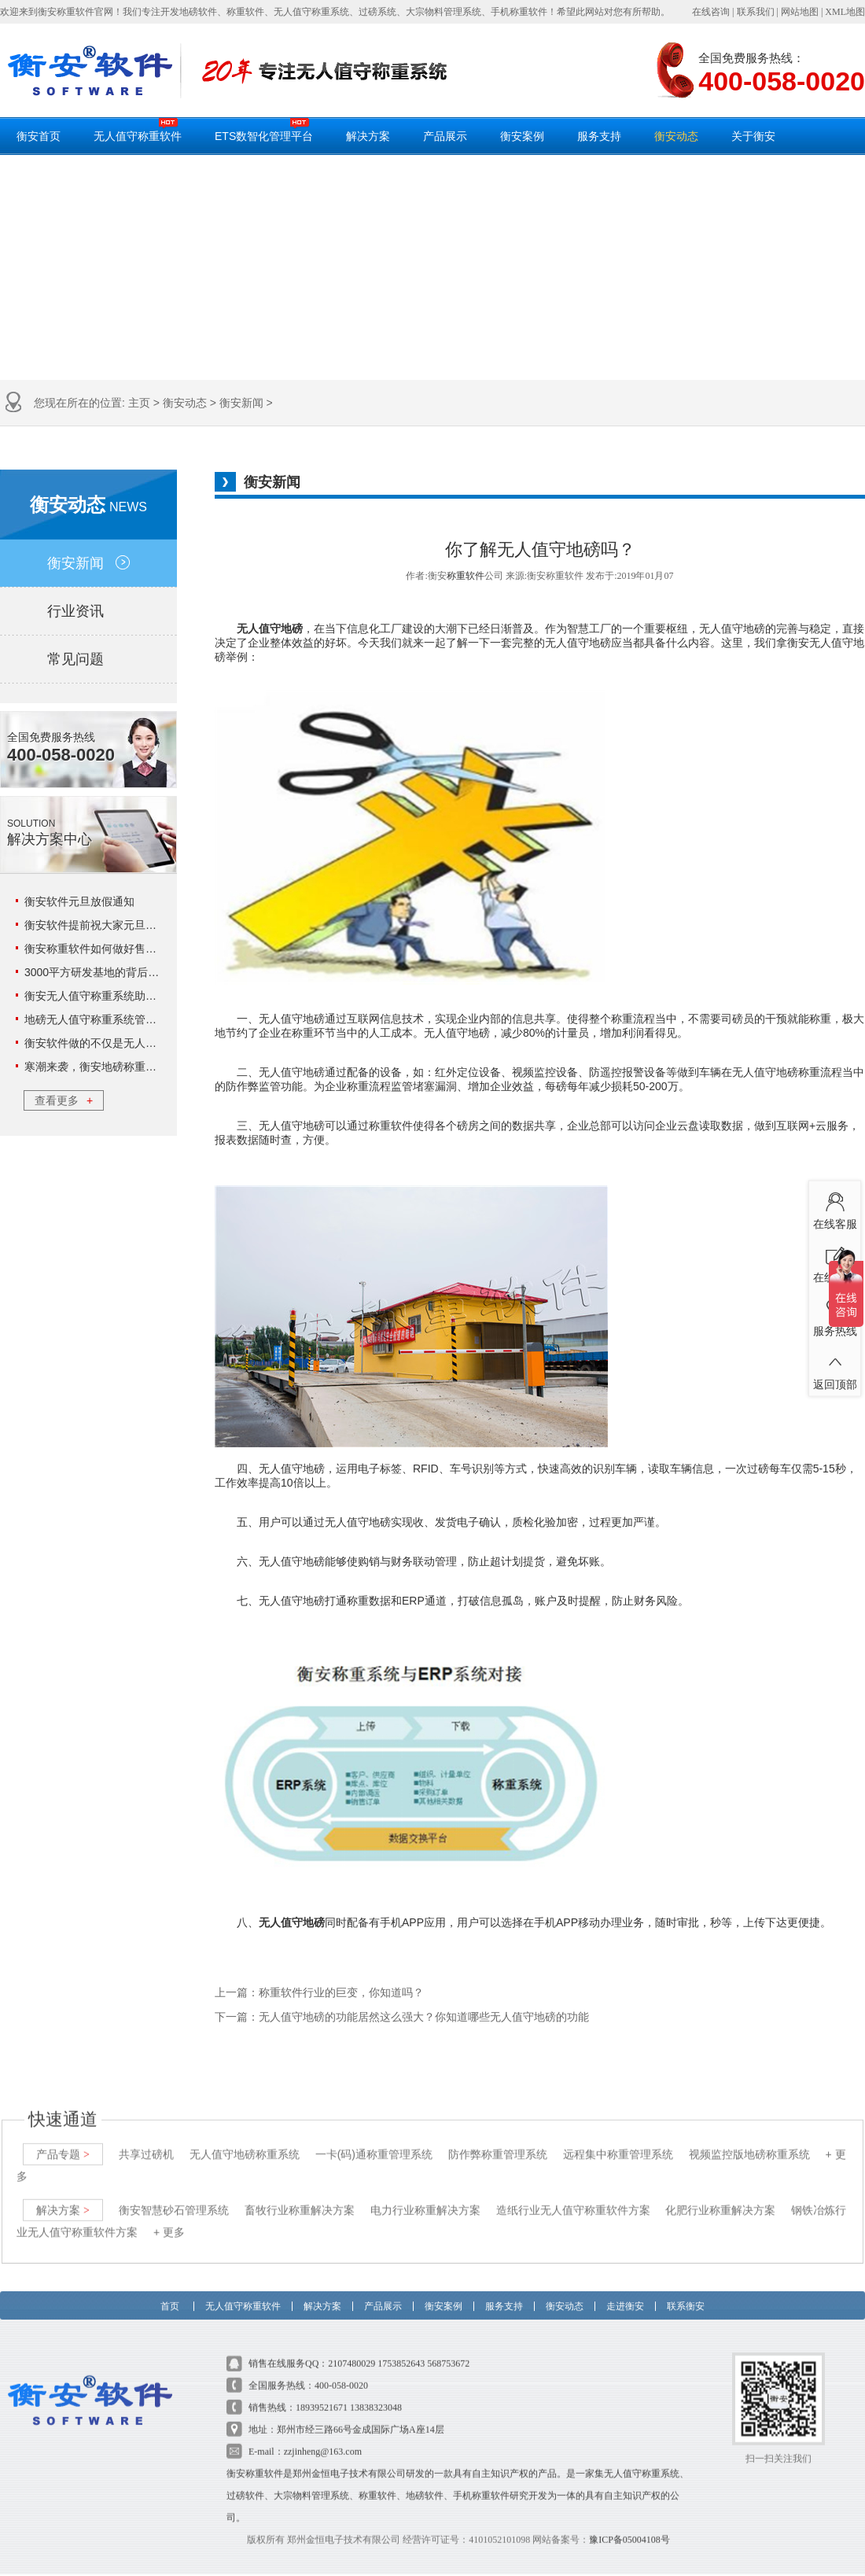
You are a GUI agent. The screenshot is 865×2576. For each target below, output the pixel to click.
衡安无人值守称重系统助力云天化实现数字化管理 (145, 995)
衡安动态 (676, 136)
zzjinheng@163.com (323, 2436)
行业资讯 (88, 611)
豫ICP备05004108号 (629, 2524)
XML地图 (845, 11)
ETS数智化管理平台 (264, 129)
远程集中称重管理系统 (618, 2139)
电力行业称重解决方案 (425, 2195)
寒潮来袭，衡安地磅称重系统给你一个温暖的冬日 (145, 1066)
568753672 (448, 2348)
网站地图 (800, 11)
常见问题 (88, 659)
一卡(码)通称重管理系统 (373, 2139)
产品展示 (445, 136)
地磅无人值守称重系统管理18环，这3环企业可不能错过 (160, 1019)
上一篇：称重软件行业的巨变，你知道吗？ (319, 1993)
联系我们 (756, 11)
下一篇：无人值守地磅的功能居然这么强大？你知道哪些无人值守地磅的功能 (402, 2017)
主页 (139, 402)
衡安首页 (39, 136)
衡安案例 (522, 136)
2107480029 (351, 2348)
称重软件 (465, 575)
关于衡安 (753, 136)
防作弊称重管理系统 (497, 2139)
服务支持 (599, 136)
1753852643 (401, 2348)
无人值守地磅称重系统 (245, 2139)
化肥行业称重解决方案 (720, 2195)
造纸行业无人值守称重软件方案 (573, 2195)
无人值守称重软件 (138, 129)
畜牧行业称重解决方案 (300, 2195)
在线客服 (834, 1207)
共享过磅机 (146, 2139)
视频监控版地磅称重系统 (749, 2139)
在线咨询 (711, 11)
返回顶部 (834, 1368)
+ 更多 (169, 2217)
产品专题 (63, 2139)
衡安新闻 (241, 402)
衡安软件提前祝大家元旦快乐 (95, 925)
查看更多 (64, 1100)
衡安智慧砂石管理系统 (174, 2195)
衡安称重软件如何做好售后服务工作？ (118, 948)
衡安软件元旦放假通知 (79, 901)
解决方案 (368, 136)
